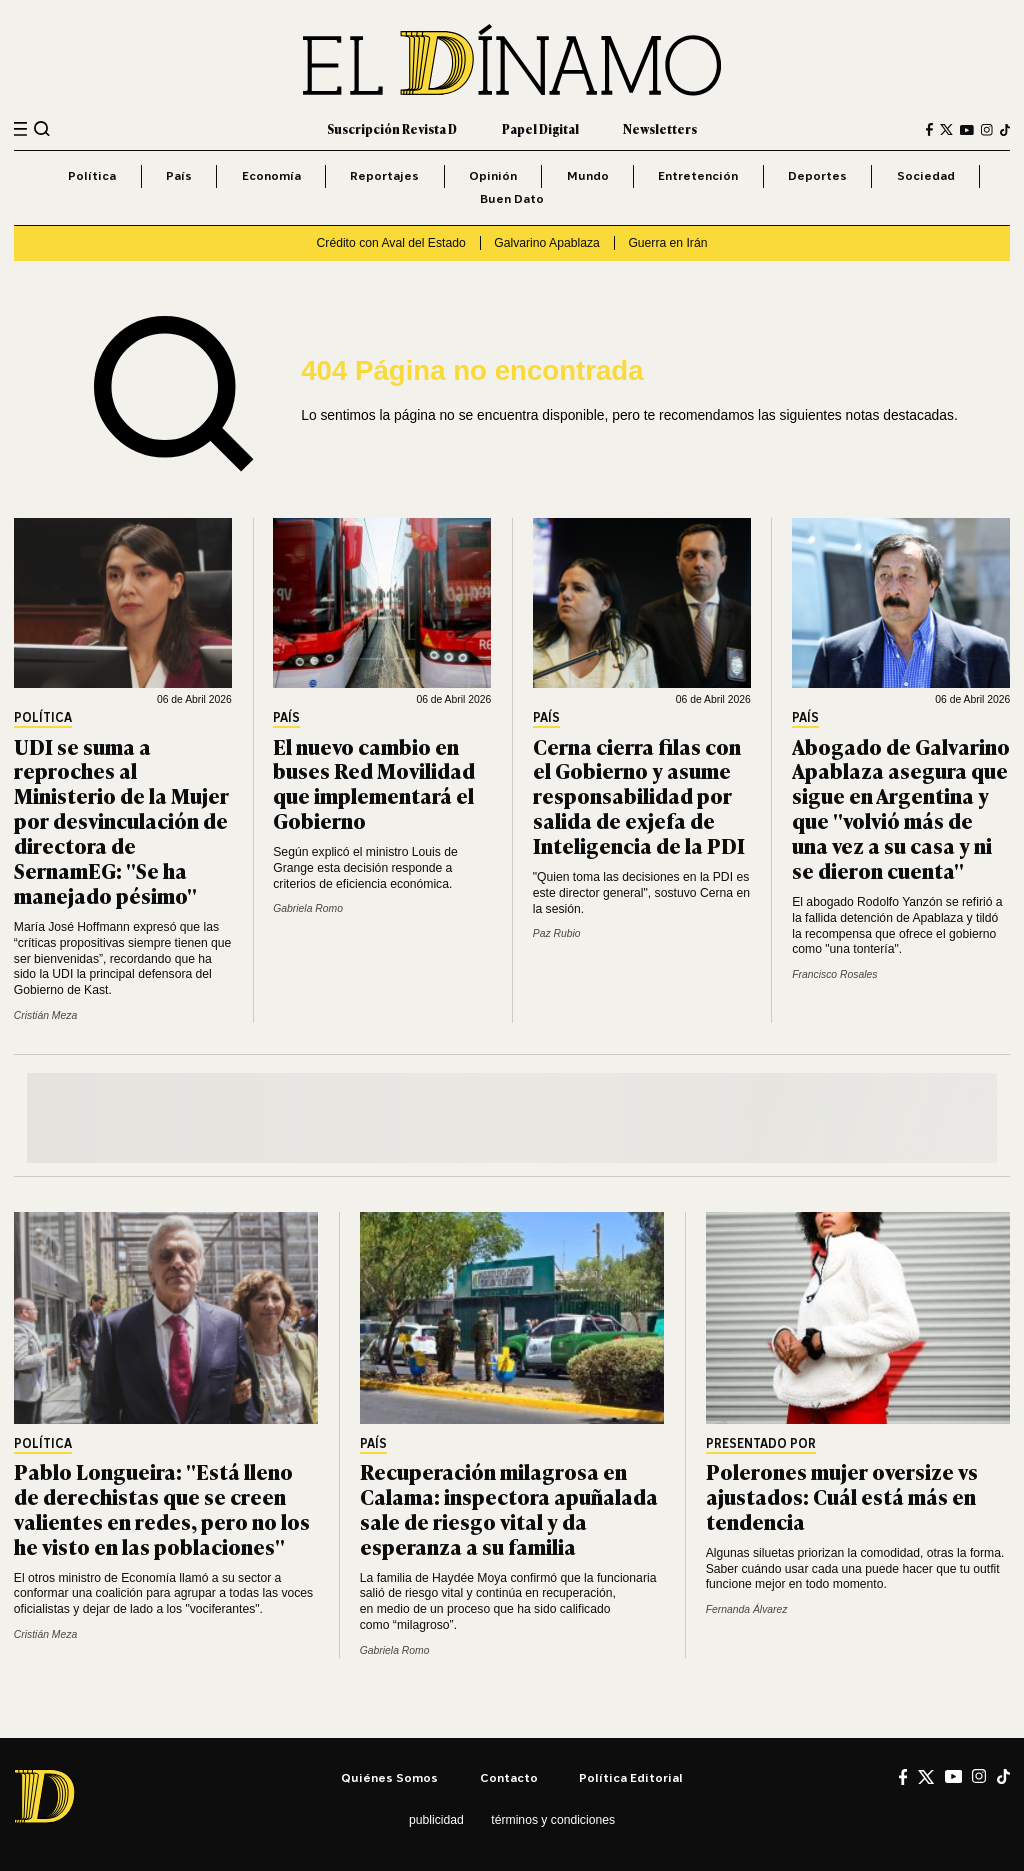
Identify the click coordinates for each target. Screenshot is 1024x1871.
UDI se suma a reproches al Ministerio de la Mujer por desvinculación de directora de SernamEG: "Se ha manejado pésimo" (121, 820)
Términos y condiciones (553, 1820)
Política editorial (631, 1777)
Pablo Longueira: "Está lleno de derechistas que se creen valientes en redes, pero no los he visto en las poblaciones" (162, 1508)
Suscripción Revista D (392, 129)
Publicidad (436, 1820)
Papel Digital (540, 129)
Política (92, 175)
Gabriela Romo (308, 908)
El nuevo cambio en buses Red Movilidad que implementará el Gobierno (374, 783)
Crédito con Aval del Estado (391, 243)
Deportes (817, 175)
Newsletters (660, 129)
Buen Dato (512, 198)
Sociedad (926, 175)
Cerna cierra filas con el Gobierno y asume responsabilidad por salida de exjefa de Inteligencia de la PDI (639, 795)
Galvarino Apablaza (546, 243)
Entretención (698, 175)
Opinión (493, 175)
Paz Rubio (557, 933)
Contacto (509, 1777)
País (179, 175)
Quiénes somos (389, 1777)
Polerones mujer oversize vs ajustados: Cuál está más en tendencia (842, 1495)
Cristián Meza (45, 1015)
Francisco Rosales (834, 974)
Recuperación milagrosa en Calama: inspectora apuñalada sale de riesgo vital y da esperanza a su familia (509, 1508)
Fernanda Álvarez (747, 1609)
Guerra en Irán (667, 243)
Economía (271, 175)
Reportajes (384, 175)
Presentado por (761, 1444)
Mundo (588, 175)
